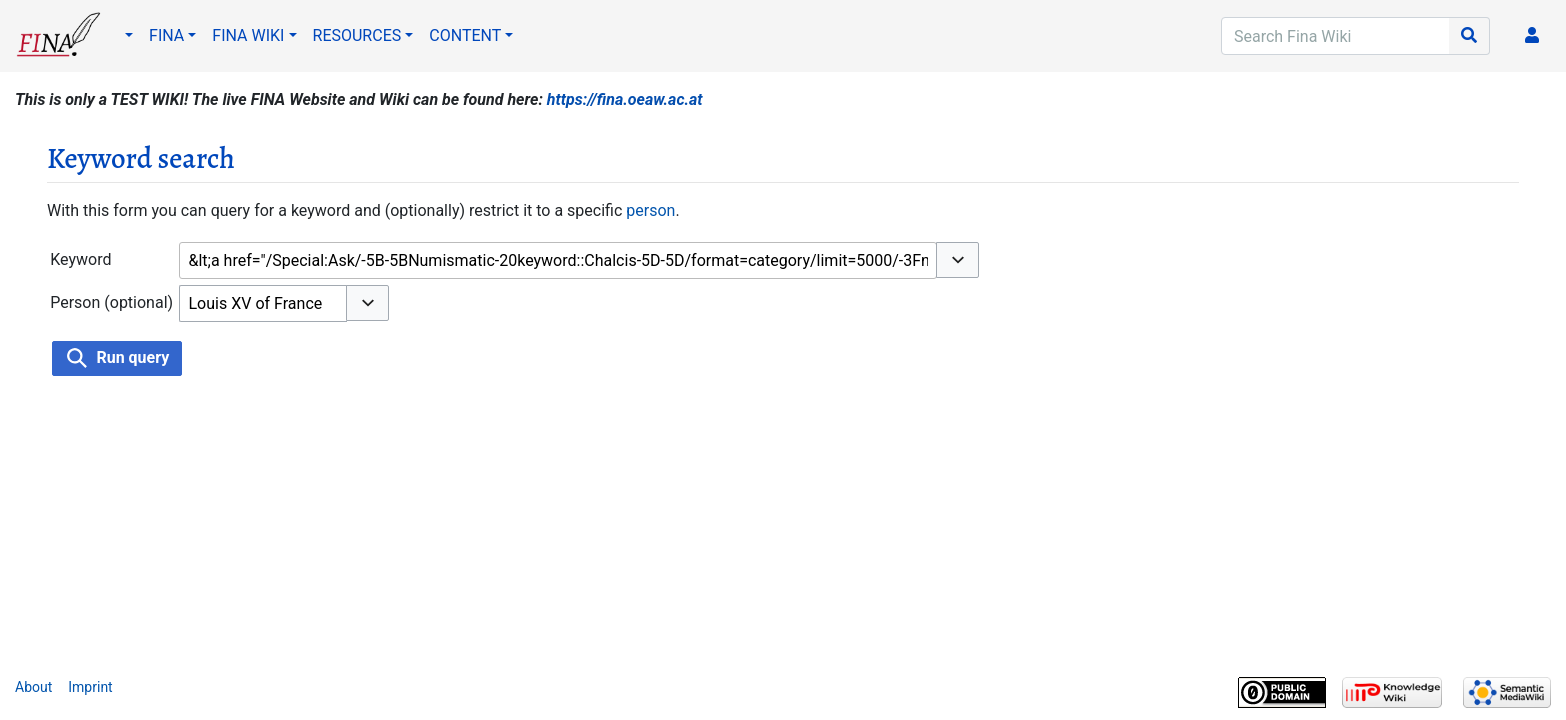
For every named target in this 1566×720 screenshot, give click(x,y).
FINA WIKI (248, 35)
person (650, 210)
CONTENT (465, 35)
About (33, 687)
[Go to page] (1469, 36)
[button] (957, 260)
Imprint (90, 687)
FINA (166, 35)
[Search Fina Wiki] (1335, 36)
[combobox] (558, 260)
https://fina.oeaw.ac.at (625, 99)
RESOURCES (357, 35)
